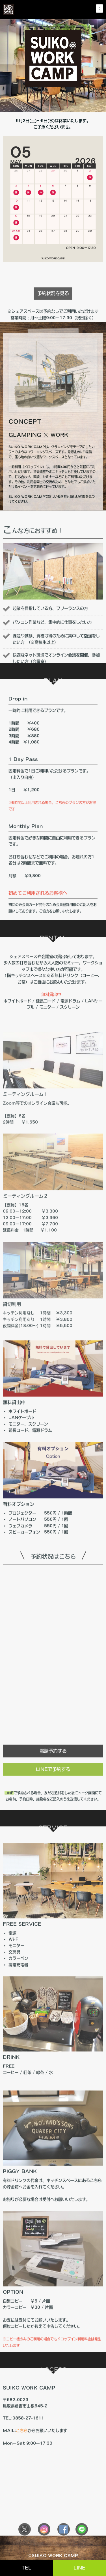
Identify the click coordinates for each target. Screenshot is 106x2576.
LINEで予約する (53, 1788)
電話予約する (53, 1770)
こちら (22, 2452)
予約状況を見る (53, 312)
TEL (26, 2568)
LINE (79, 2568)
